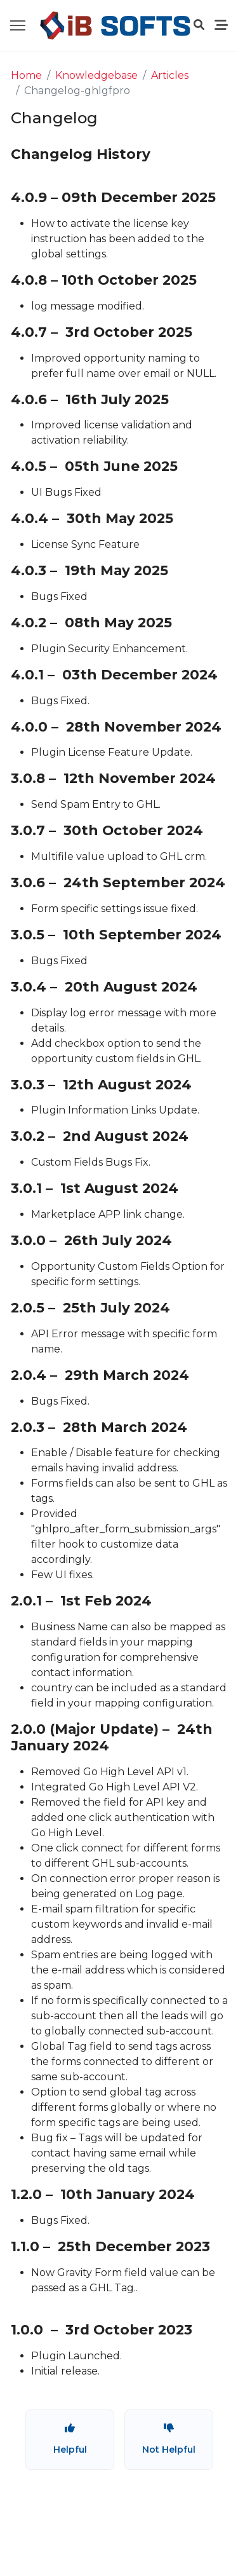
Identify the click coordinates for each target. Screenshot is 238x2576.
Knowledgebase (96, 75)
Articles (169, 75)
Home (26, 75)
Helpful (70, 2439)
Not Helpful (168, 2439)
